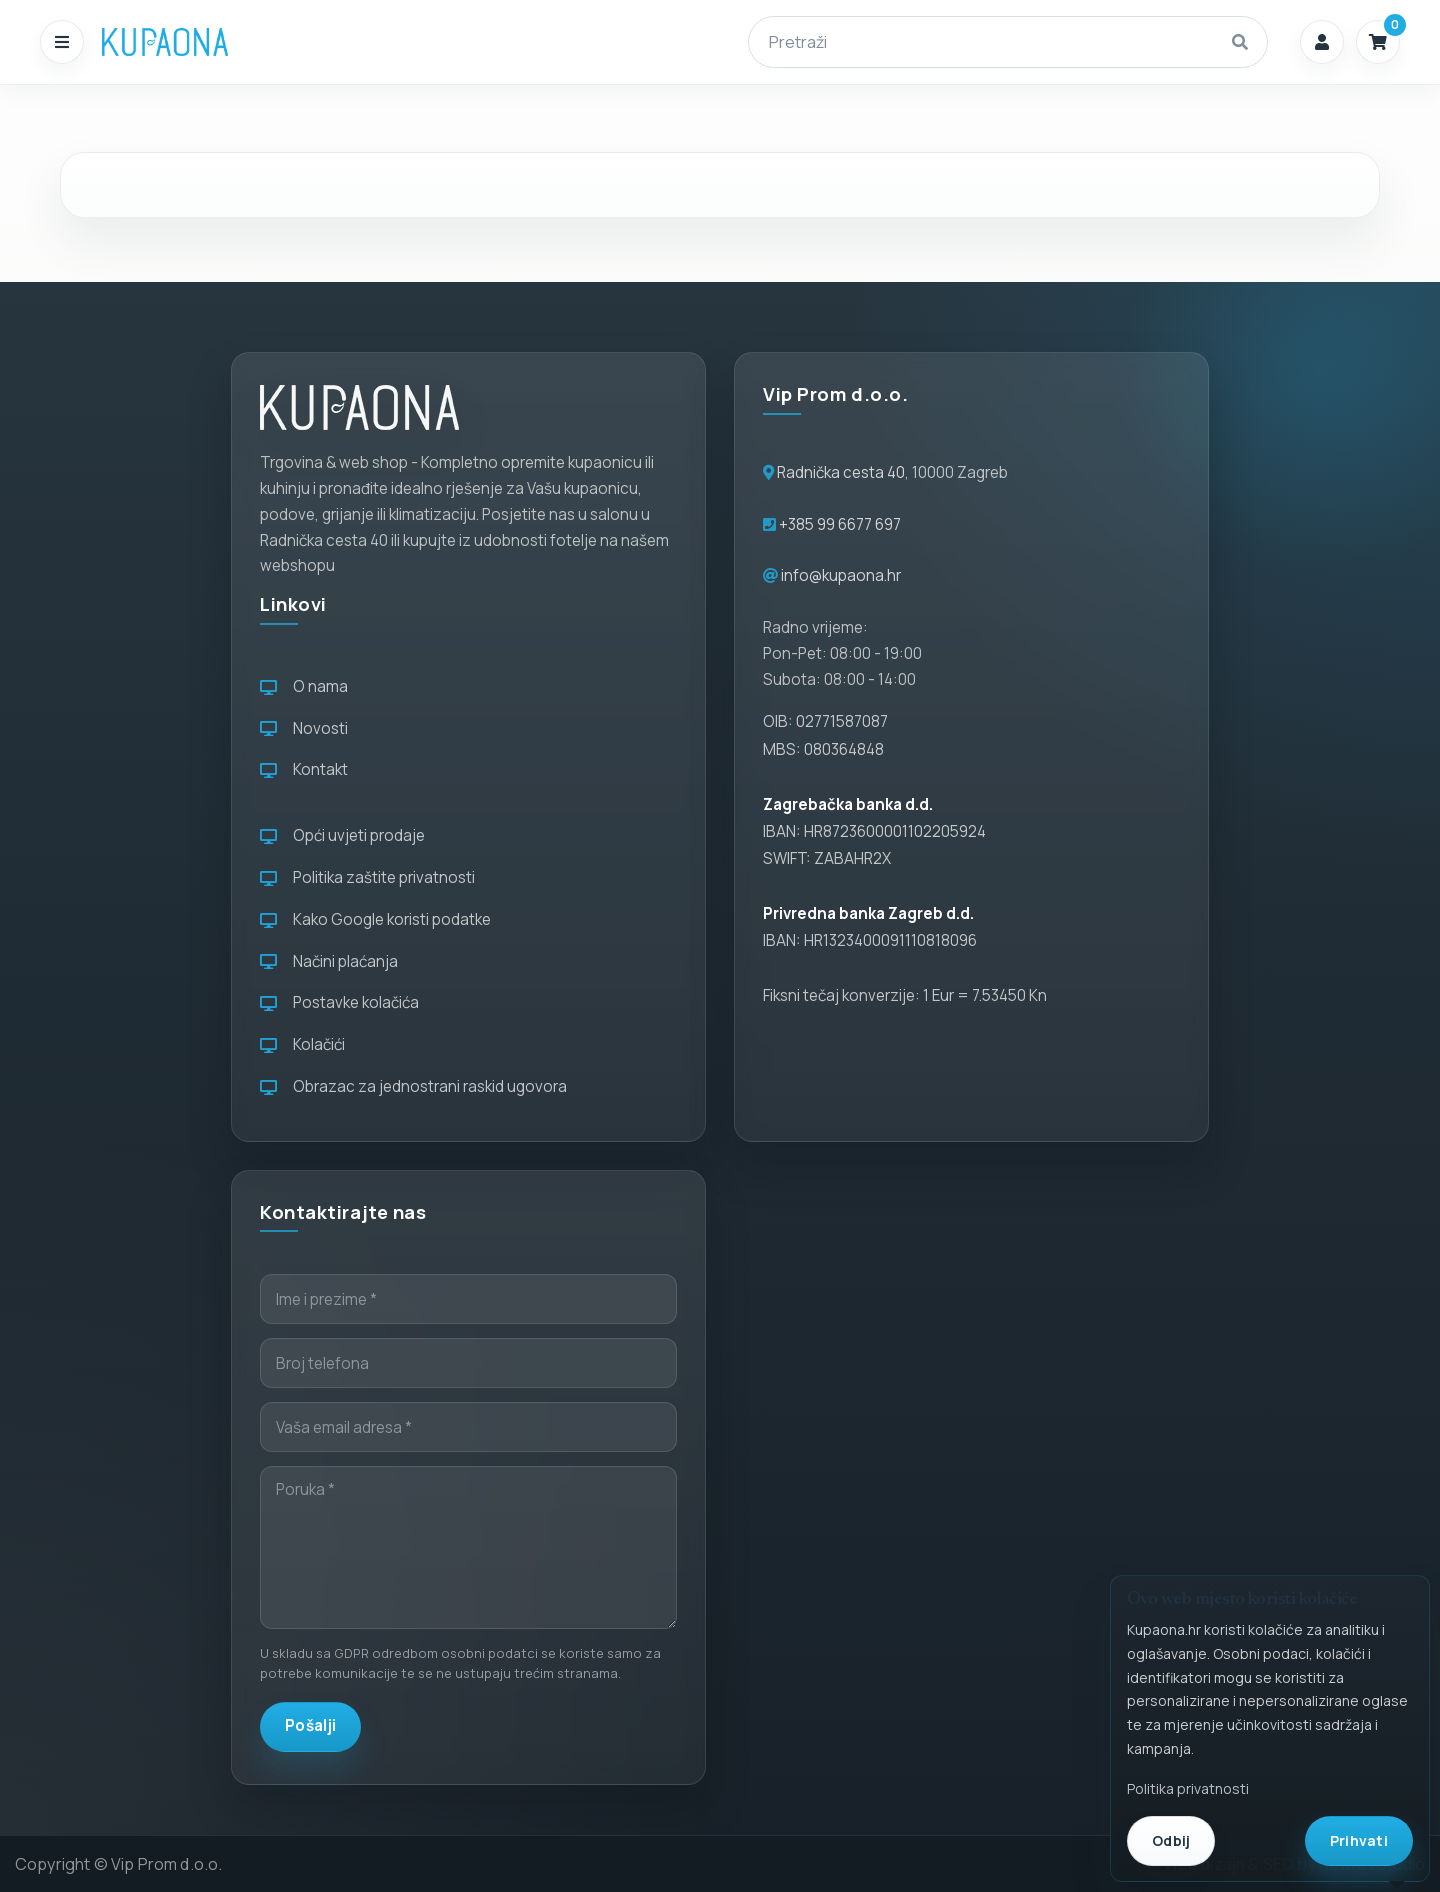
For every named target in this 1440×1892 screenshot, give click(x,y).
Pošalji (310, 1725)
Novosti (304, 728)
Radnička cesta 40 (841, 472)
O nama (304, 686)
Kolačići (302, 1044)
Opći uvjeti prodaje (342, 835)
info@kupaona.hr (841, 575)
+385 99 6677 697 (838, 524)
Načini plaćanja (329, 961)
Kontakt (304, 769)
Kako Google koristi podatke (375, 919)
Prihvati (1359, 1840)
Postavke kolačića (339, 1002)
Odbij (1171, 1840)
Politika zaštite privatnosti (367, 877)
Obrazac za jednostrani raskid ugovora (413, 1086)
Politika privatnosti (1188, 1788)
